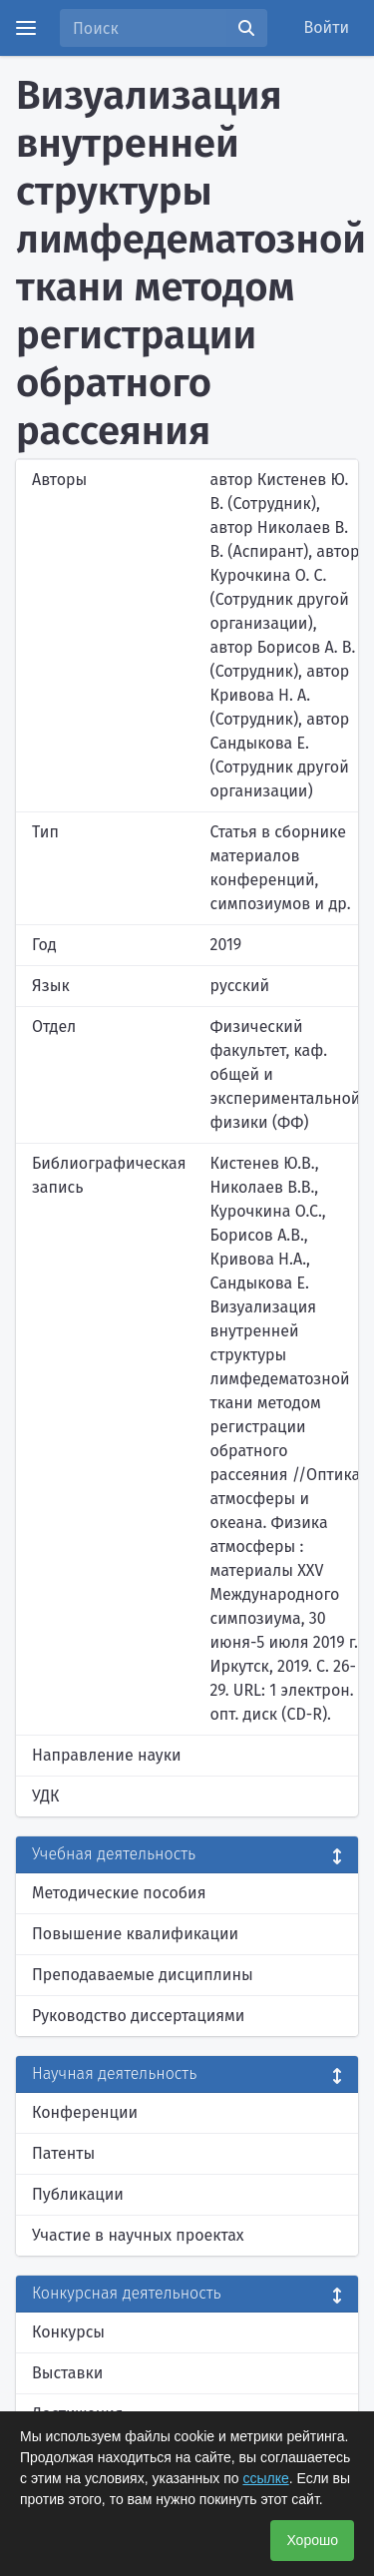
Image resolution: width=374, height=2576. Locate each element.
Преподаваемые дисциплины (142, 1974)
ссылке (265, 2478)
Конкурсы (68, 2331)
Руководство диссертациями (138, 2015)
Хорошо (312, 2540)
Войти (327, 27)
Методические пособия (119, 1892)
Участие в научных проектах (138, 2235)
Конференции (85, 2112)
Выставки (67, 2372)
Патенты (63, 2153)
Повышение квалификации (135, 1933)
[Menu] (26, 28)
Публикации (78, 2194)
